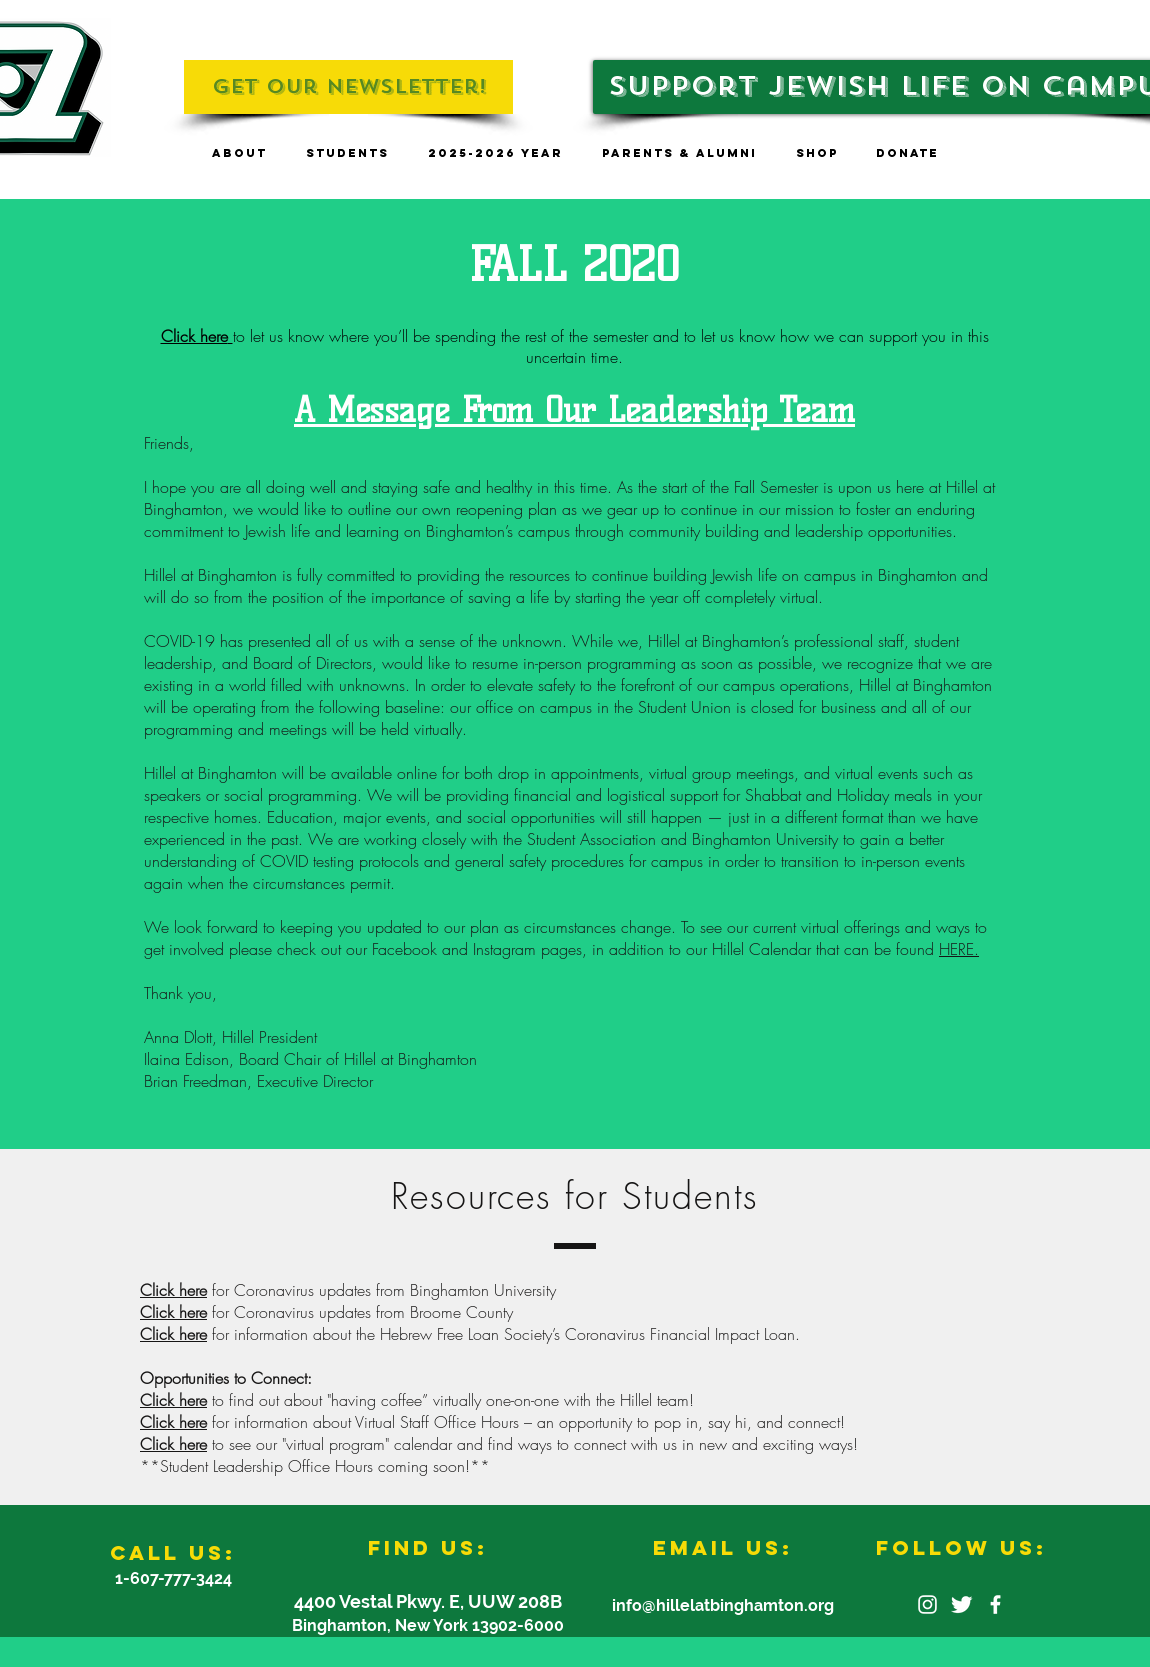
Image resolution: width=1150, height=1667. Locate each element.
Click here (173, 1290)
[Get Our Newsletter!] (348, 87)
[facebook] (995, 1604)
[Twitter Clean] (961, 1604)
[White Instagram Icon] (927, 1604)
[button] (239, 153)
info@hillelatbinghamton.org (723, 1605)
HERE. (959, 949)
